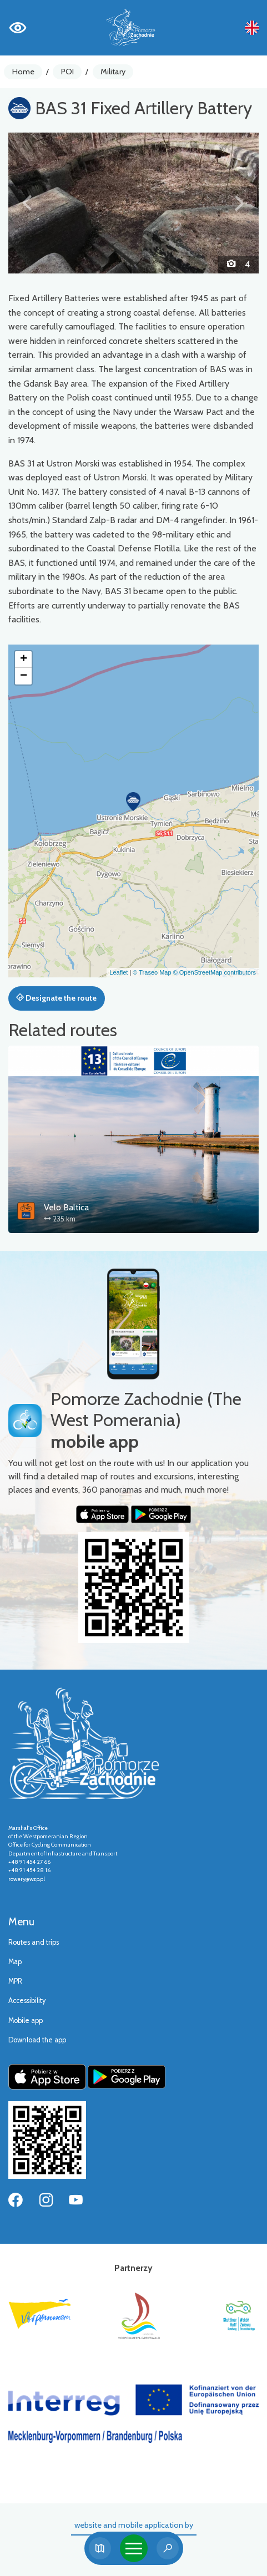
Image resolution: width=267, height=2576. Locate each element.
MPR (15, 1981)
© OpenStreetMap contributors (214, 972)
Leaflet (118, 972)
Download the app (37, 2040)
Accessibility (27, 2000)
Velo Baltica (66, 1207)
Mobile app (25, 2020)
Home (23, 72)
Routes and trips (33, 1942)
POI (67, 72)
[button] (27, 203)
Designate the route (56, 998)
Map (15, 1962)
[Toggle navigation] (133, 2548)
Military (112, 72)
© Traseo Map (152, 972)
